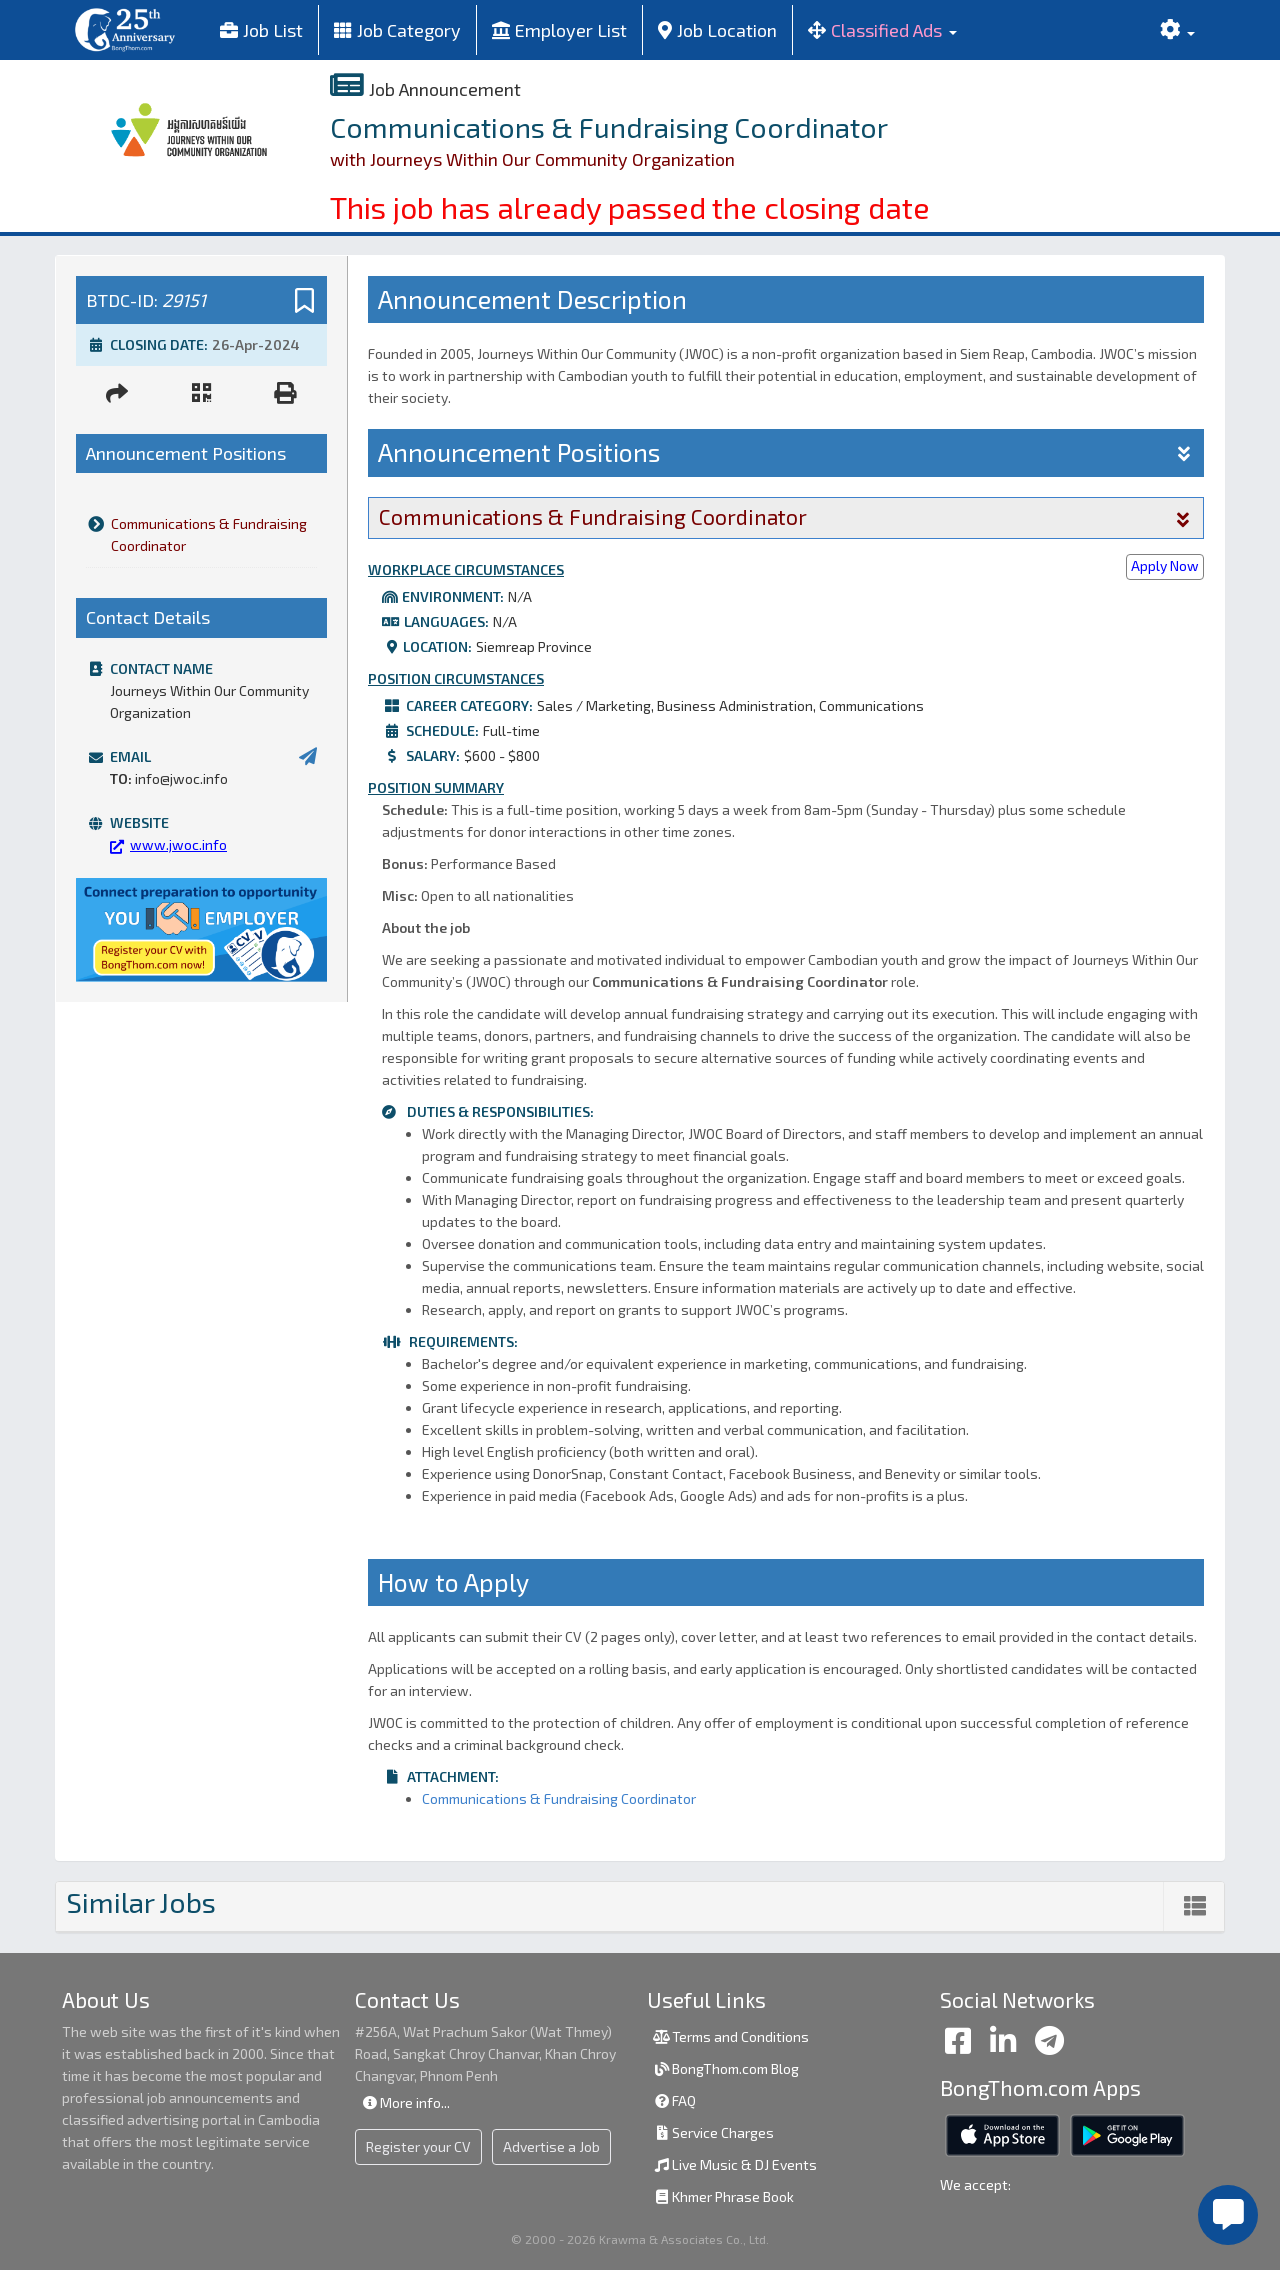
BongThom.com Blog (725, 2068)
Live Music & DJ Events (734, 2164)
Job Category (397, 30)
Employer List (559, 30)
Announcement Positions (786, 452)
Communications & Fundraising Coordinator (196, 534)
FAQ (674, 2100)
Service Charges (713, 2132)
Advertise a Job (551, 2146)
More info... (405, 2102)
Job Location (717, 30)
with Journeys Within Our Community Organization (532, 159)
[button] (882, 30)
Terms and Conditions (730, 2036)
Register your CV (418, 2146)
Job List (261, 30)
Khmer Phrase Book (723, 2196)
